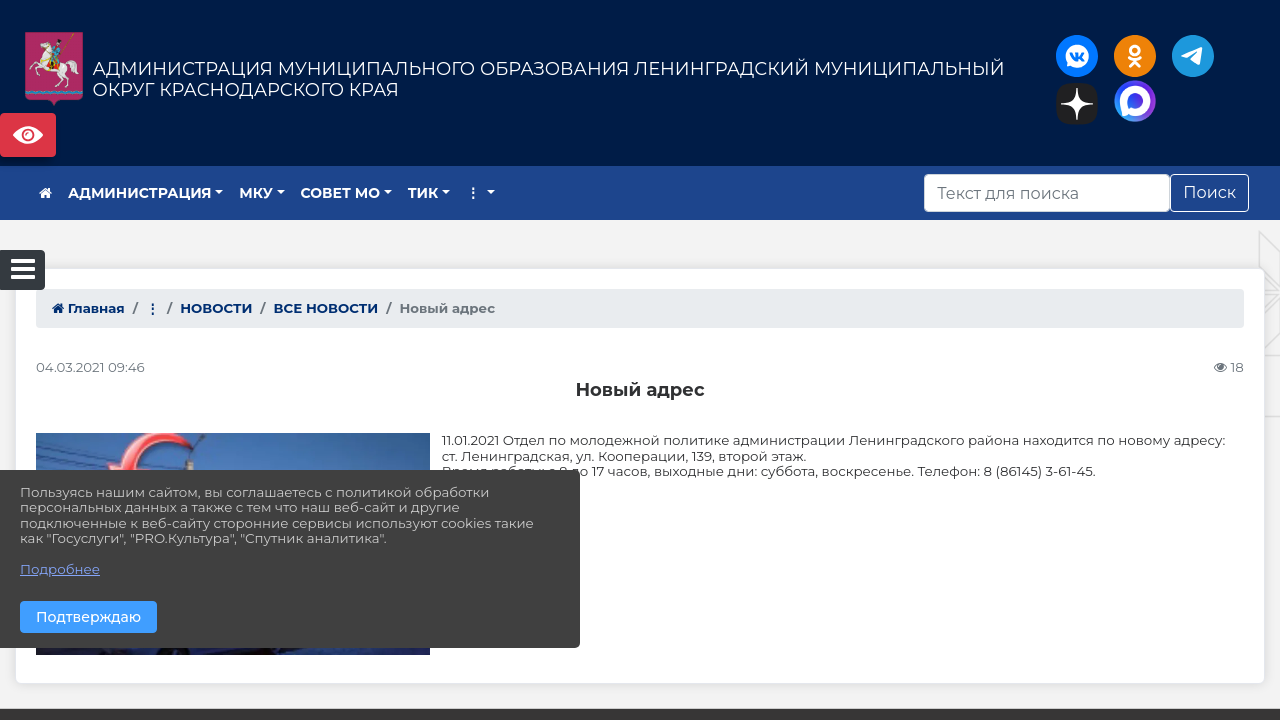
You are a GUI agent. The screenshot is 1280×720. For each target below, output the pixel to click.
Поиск (1209, 192)
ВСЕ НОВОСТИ (326, 308)
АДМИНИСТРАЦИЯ (140, 193)
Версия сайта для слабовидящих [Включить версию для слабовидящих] (28, 135)
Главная (88, 308)
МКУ (256, 193)
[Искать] (1047, 193)
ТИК (423, 193)
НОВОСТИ (216, 308)
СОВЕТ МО (341, 193)
